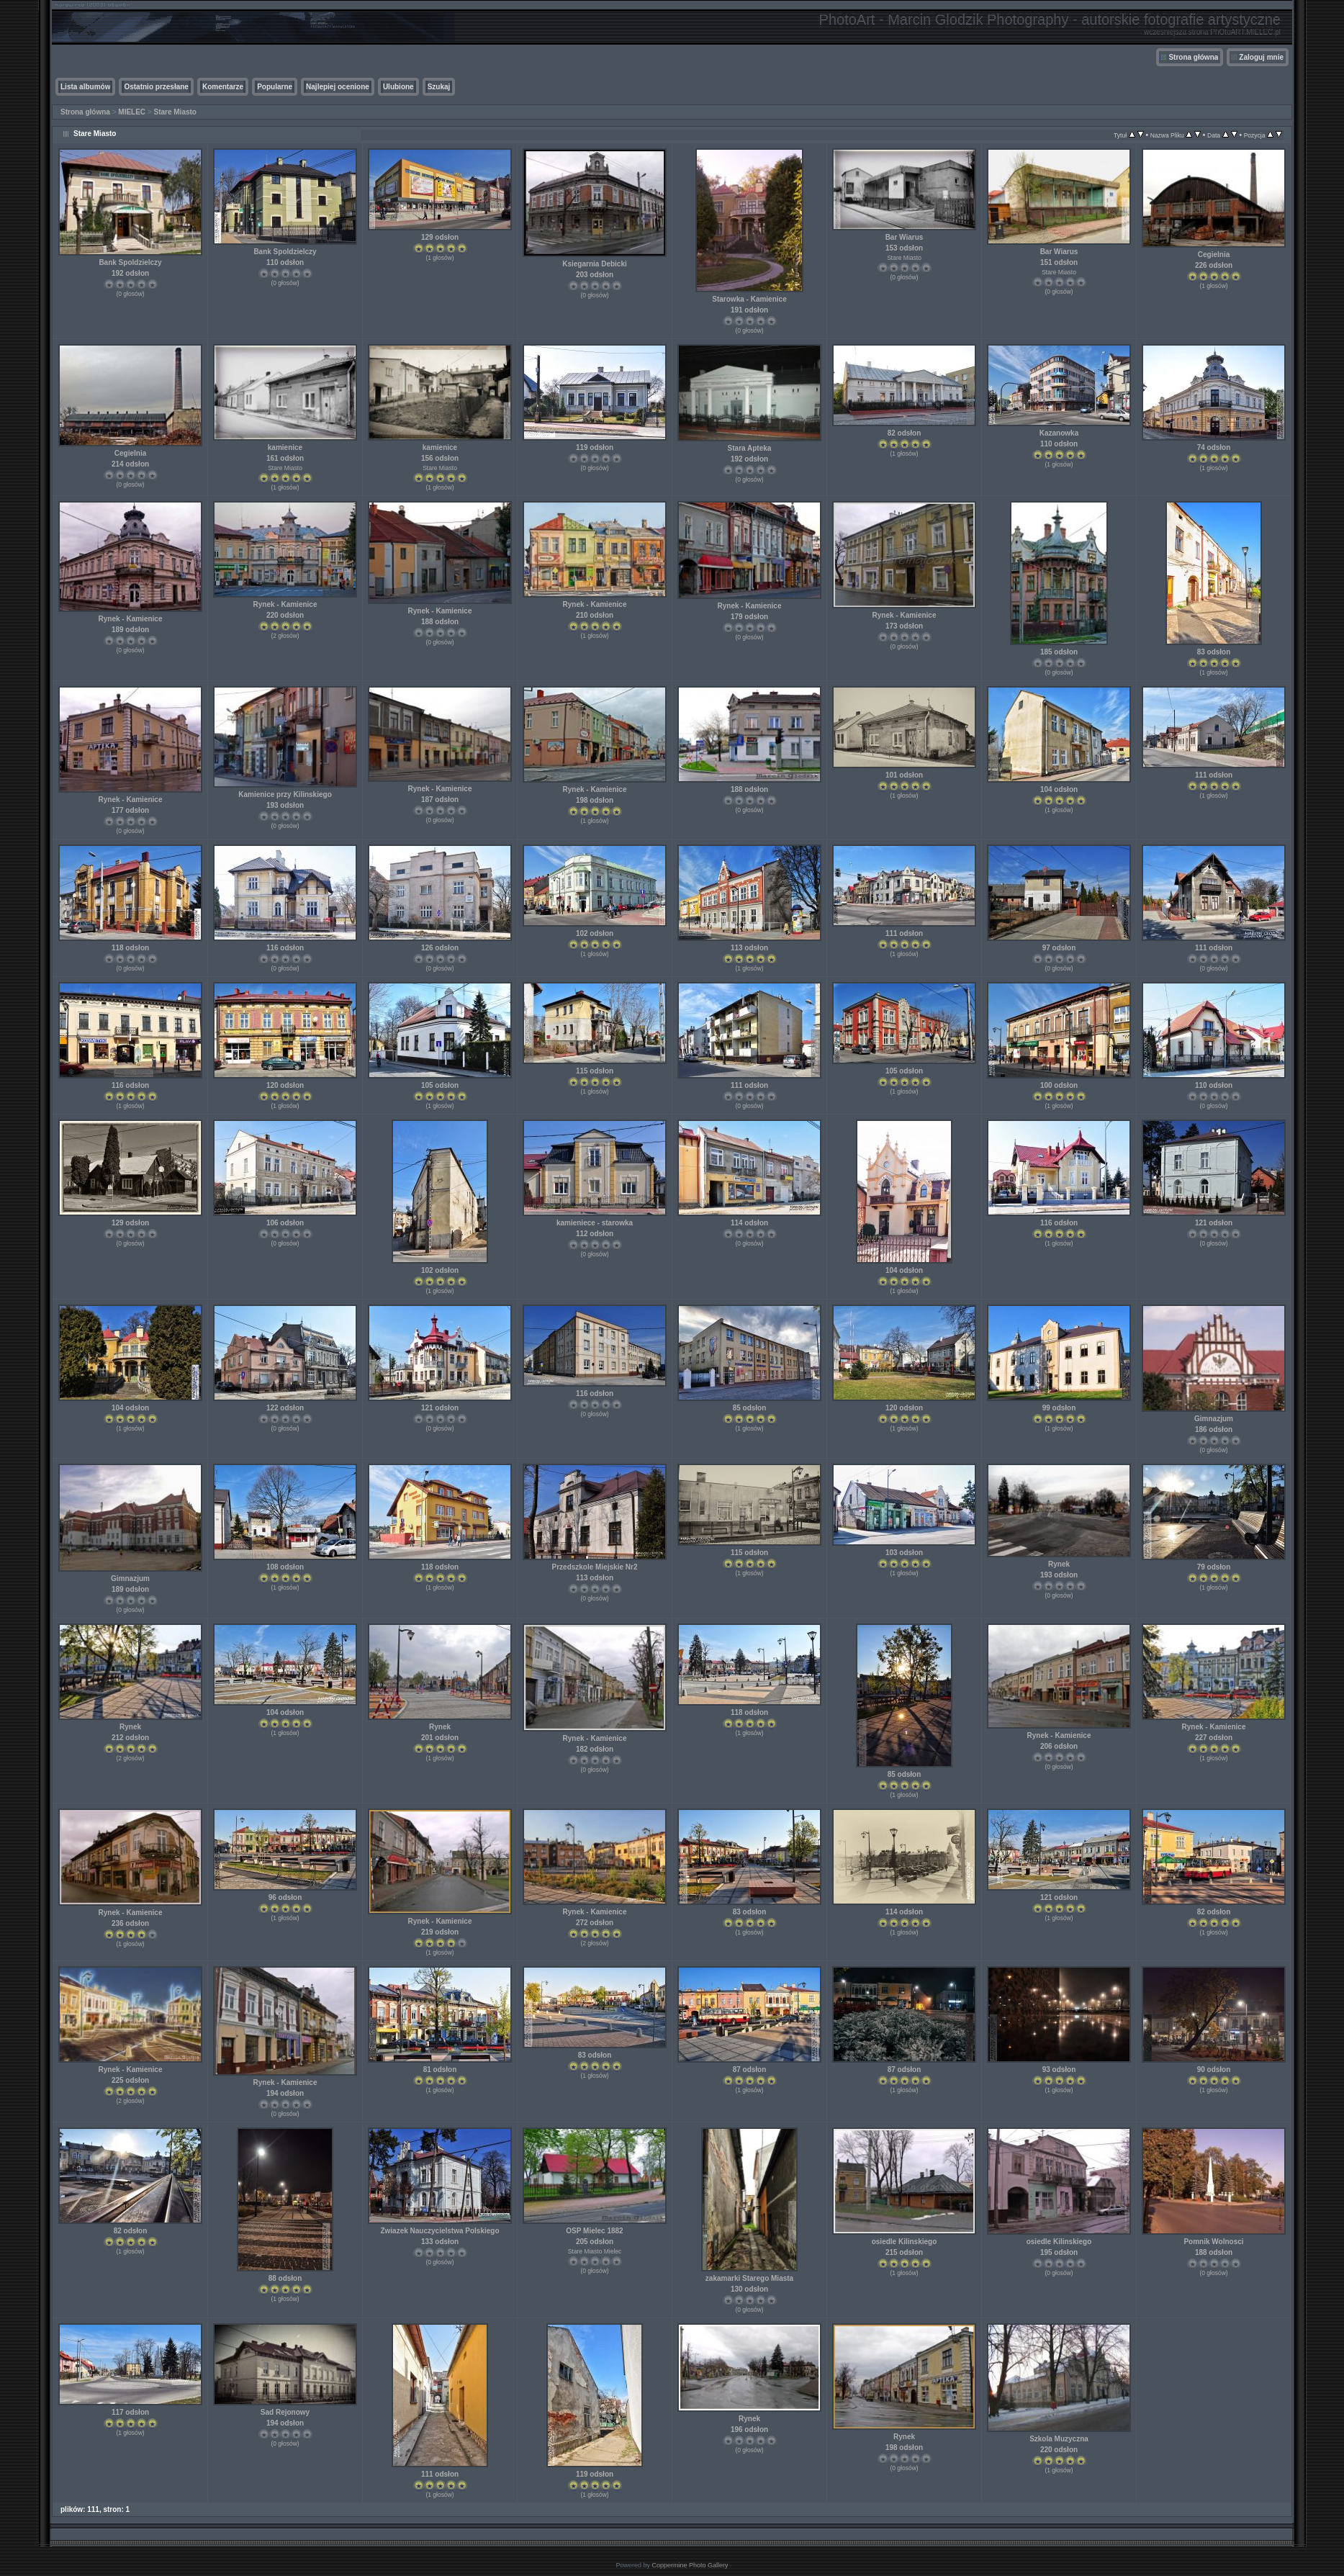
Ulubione (398, 87)
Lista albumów (85, 87)
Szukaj (439, 87)
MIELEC (131, 112)
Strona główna (1193, 57)
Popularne (274, 87)
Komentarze (222, 87)
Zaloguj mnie (1261, 57)
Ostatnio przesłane (156, 87)
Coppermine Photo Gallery (689, 2565)
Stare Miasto (175, 112)
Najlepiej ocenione (337, 87)
